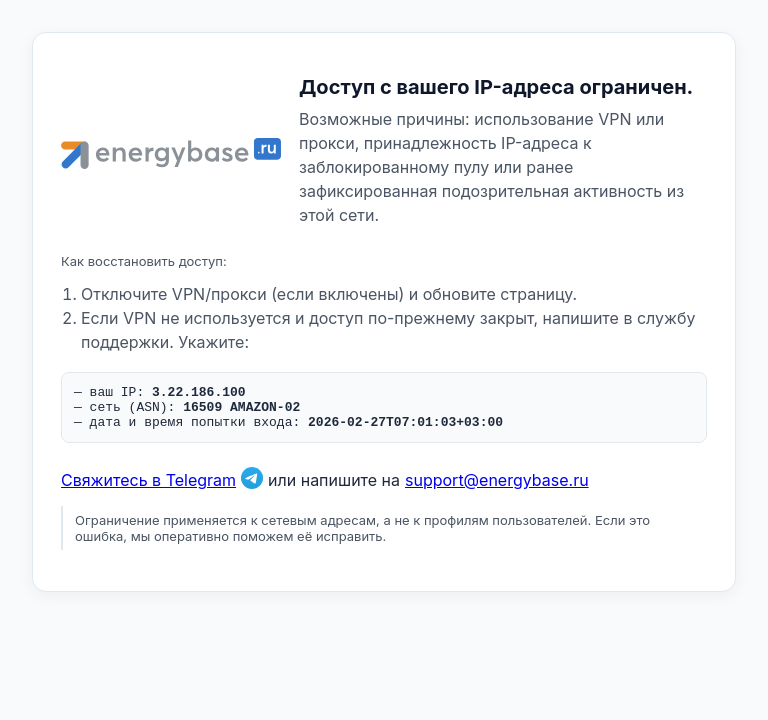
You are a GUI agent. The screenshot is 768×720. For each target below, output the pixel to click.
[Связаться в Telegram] (252, 489)
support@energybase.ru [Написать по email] (497, 489)
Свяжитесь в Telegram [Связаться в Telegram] (148, 489)
